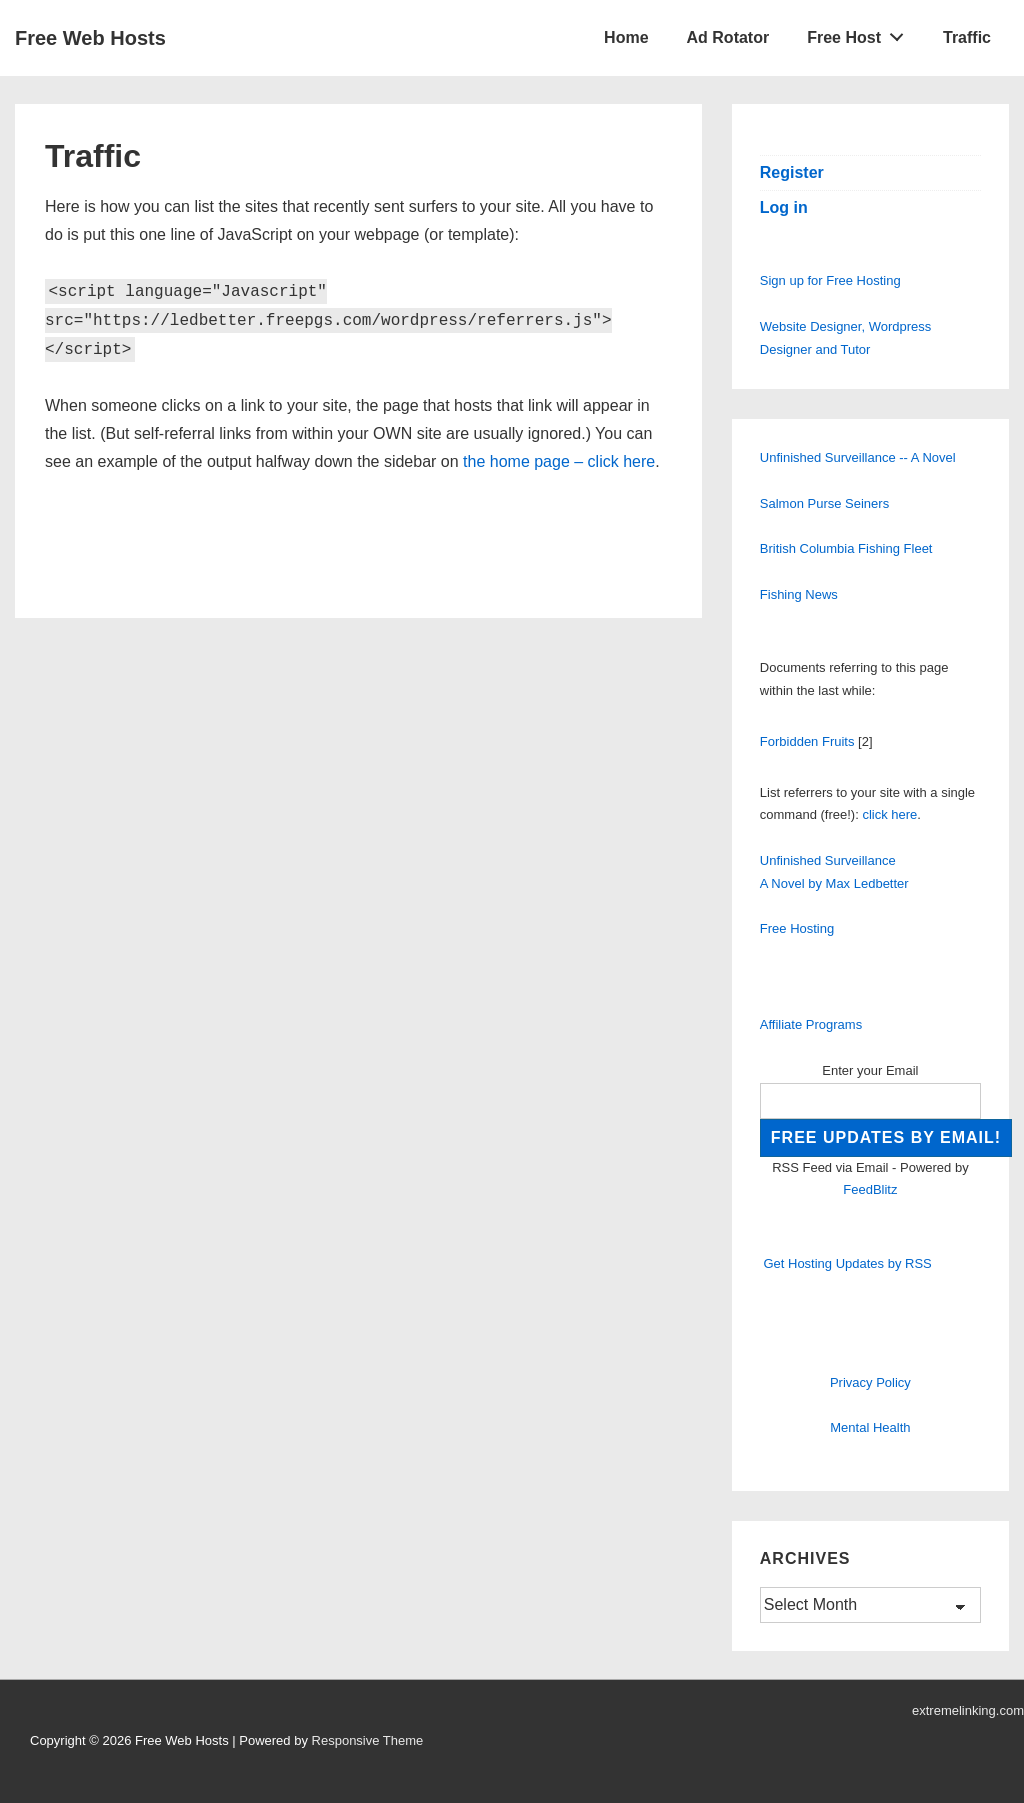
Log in (784, 207)
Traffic (967, 37)
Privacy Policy (870, 1382)
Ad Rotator (728, 37)
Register (792, 172)
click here (889, 814)
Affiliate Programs (811, 1024)
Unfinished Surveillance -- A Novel (858, 457)
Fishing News (799, 594)
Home (626, 37)
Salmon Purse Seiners (824, 503)
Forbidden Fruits (807, 741)
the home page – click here (559, 461)
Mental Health (870, 1427)
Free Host (861, 33)
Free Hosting (797, 928)
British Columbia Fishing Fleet (846, 548)
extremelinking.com (968, 1710)
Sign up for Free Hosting (830, 280)
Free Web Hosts (90, 38)
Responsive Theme (368, 1740)
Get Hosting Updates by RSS (847, 1263)
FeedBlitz (870, 1189)
